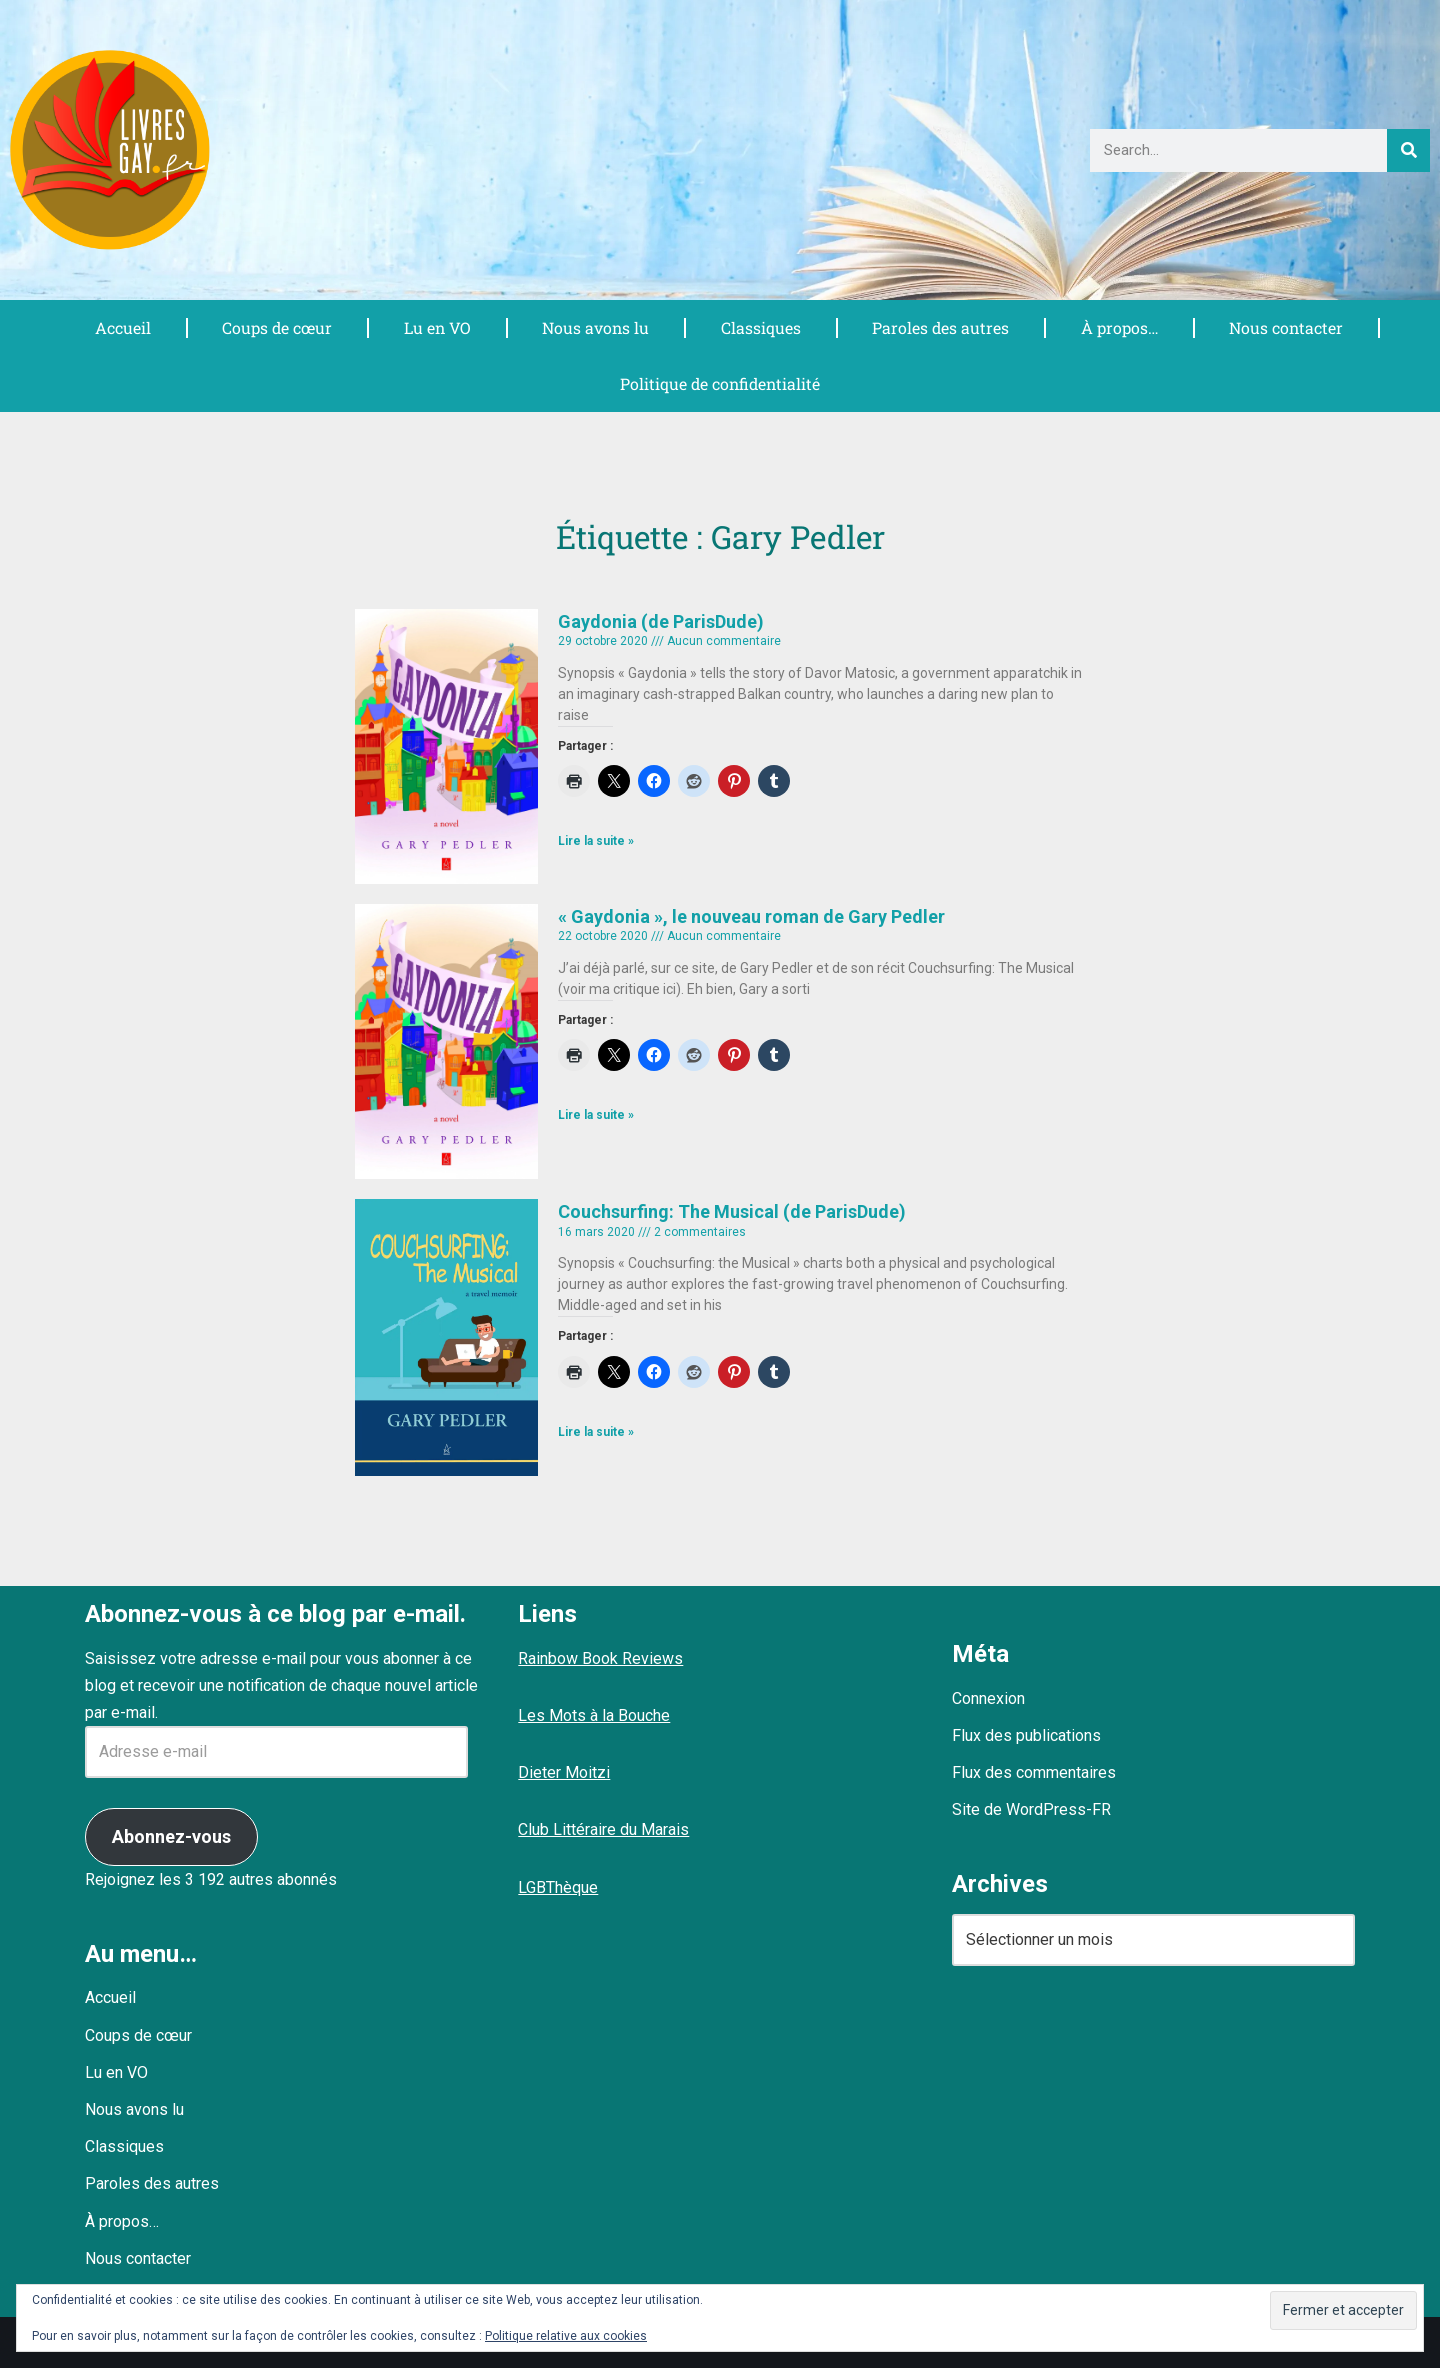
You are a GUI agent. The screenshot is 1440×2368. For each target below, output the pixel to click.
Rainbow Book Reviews (600, 1658)
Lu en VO (437, 327)
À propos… (1119, 327)
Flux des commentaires (1034, 1772)
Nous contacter (1286, 327)
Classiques (760, 327)
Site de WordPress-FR (1031, 1810)
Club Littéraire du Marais (603, 1830)
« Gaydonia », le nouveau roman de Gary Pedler (751, 916)
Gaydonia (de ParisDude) (661, 621)
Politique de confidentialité (720, 383)
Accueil (122, 327)
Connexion (988, 1698)
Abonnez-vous (171, 1836)
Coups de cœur (276, 327)
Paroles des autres (940, 327)
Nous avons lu (596, 327)
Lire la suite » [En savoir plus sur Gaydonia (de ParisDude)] (596, 842)
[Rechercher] (1408, 150)
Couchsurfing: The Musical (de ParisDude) (732, 1212)
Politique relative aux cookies (566, 2336)
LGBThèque (558, 1887)
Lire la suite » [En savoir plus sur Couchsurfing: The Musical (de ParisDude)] (596, 1433)
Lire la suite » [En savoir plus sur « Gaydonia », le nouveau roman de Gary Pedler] (596, 1116)
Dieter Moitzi (564, 1772)
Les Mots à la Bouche (594, 1715)
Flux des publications (1026, 1735)
